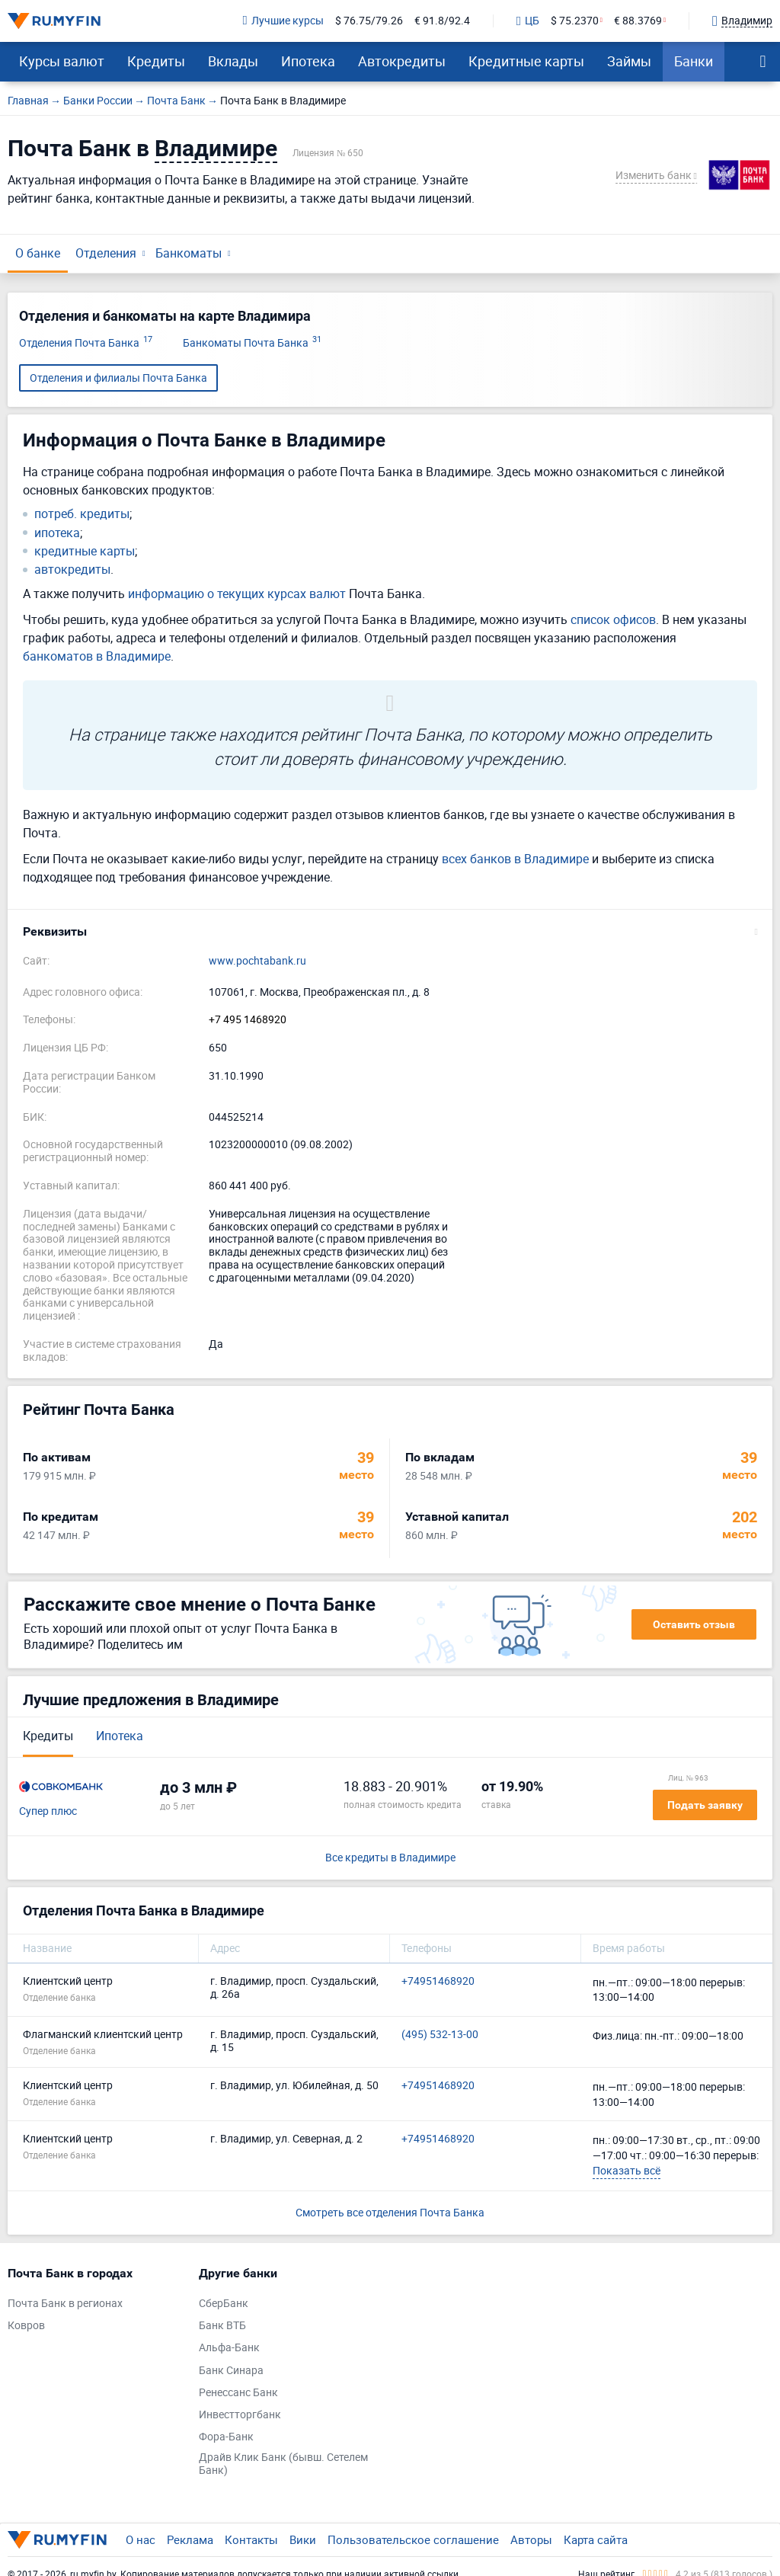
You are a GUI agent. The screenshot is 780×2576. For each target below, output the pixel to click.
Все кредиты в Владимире (390, 1857)
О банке (37, 253)
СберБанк (223, 2303)
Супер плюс (48, 1811)
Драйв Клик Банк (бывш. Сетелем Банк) (283, 2464)
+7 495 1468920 (247, 1019)
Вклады (233, 61)
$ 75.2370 (575, 20)
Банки (693, 61)
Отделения (105, 253)
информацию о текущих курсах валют (237, 593)
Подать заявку (705, 1805)
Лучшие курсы (283, 20)
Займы (629, 61)
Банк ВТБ (222, 2325)
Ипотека (308, 61)
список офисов (613, 619)
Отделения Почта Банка (85, 343)
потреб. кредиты (81, 514)
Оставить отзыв (694, 1624)
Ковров (26, 2325)
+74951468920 (438, 1981)
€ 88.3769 (638, 20)
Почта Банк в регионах (65, 2303)
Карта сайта (596, 2539)
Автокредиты (402, 61)
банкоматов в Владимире (97, 656)
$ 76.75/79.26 (369, 20)
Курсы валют (61, 61)
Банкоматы (188, 253)
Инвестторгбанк (240, 2414)
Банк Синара (231, 2370)
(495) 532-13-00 (439, 2034)
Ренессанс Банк (238, 2392)
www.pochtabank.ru (257, 961)
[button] (390, 932)
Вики (302, 2539)
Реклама (190, 2539)
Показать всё (626, 2170)
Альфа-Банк (229, 2347)
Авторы (531, 2539)
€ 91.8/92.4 (442, 20)
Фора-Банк (226, 2436)
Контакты (251, 2539)
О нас (140, 2539)
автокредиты (72, 569)
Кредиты (156, 61)
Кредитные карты (526, 61)
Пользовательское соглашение (413, 2539)
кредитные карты (84, 551)
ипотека (57, 533)
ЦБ (527, 21)
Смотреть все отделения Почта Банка (390, 2212)
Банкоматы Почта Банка (252, 343)
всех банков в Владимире (515, 858)
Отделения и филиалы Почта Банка (118, 377)
